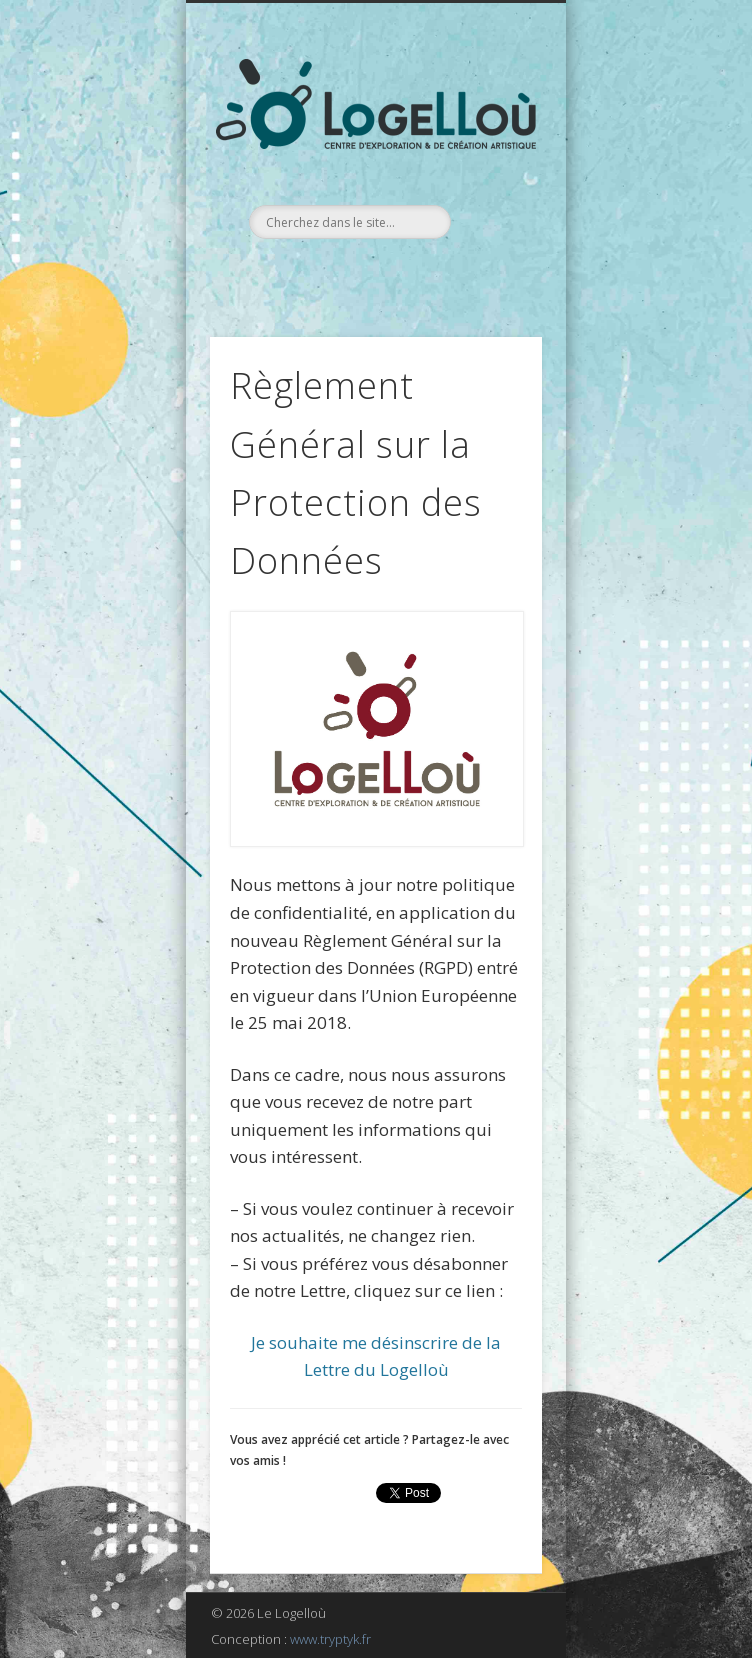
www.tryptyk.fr (330, 1639)
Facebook (353, 273)
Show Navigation (493, 179)
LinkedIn (394, 273)
